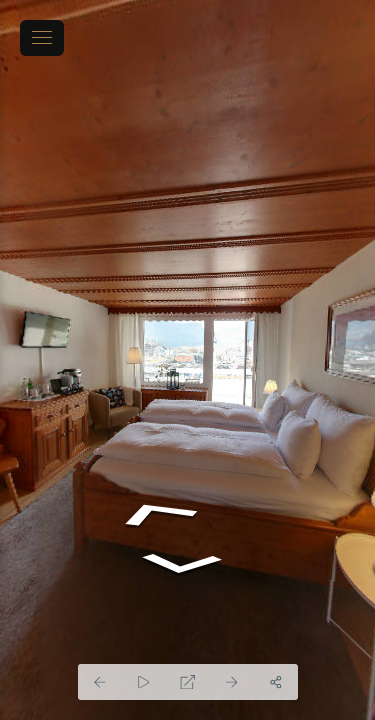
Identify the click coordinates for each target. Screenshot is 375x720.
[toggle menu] (42, 38)
